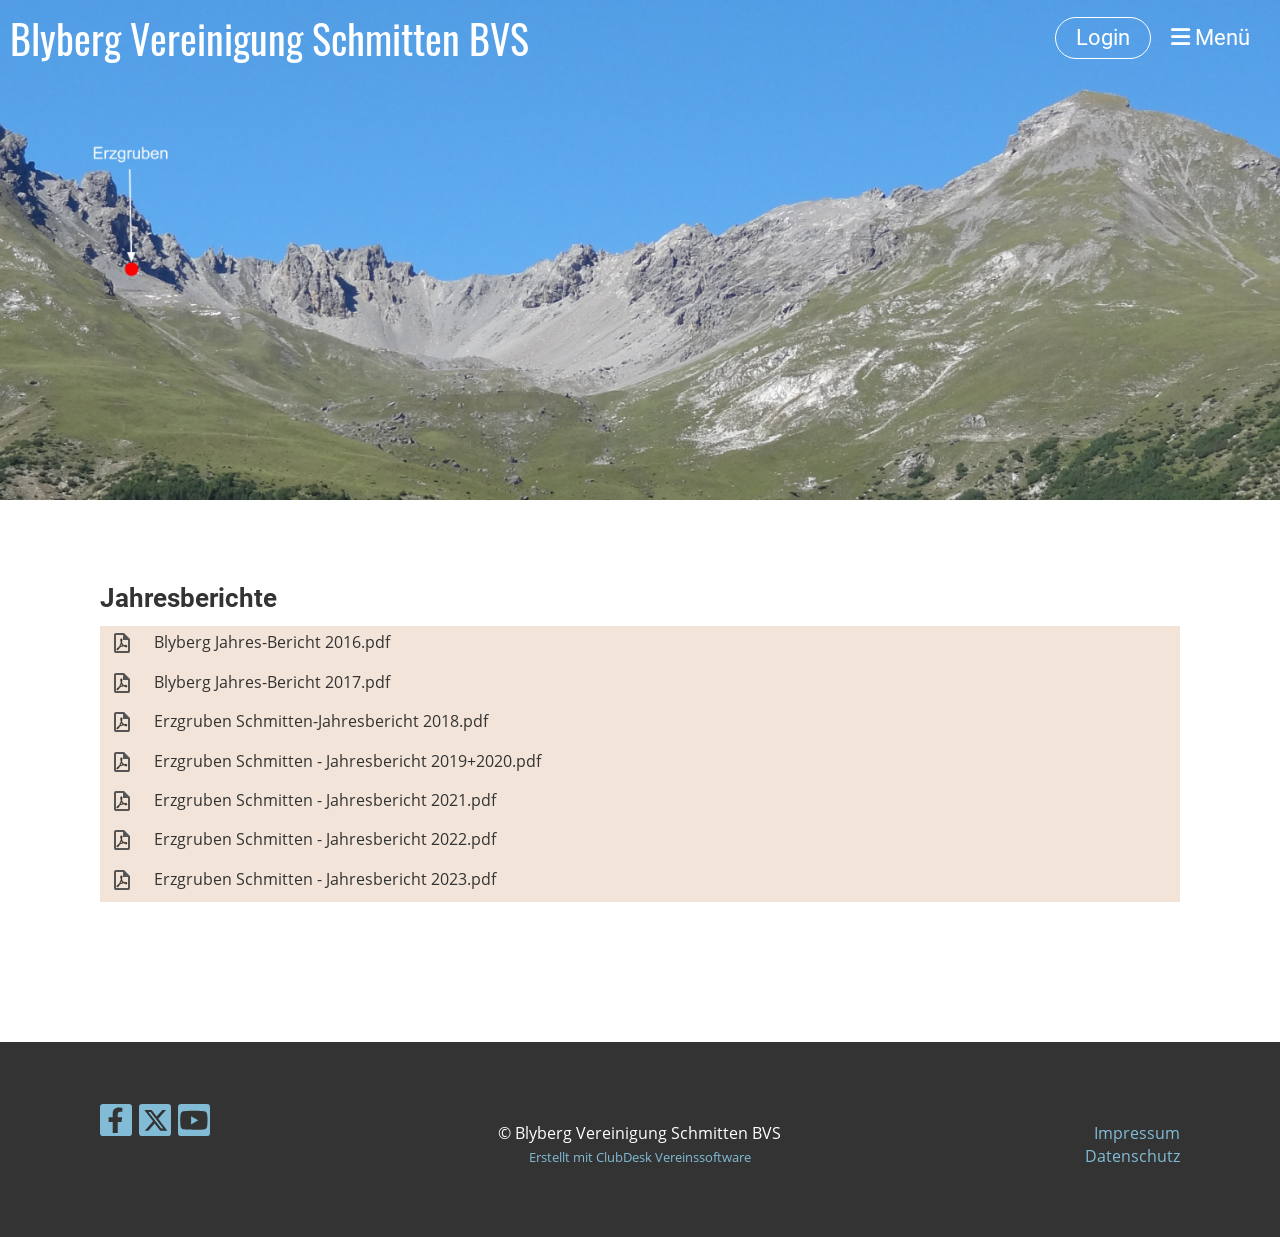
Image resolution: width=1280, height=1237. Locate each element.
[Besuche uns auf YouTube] (194, 1123)
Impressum (1137, 1133)
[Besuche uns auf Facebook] (116, 1123)
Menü (1210, 37)
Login (1103, 37)
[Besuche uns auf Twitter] (155, 1123)
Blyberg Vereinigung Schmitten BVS (269, 38)
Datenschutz (1132, 1156)
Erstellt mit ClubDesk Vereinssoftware (640, 1157)
